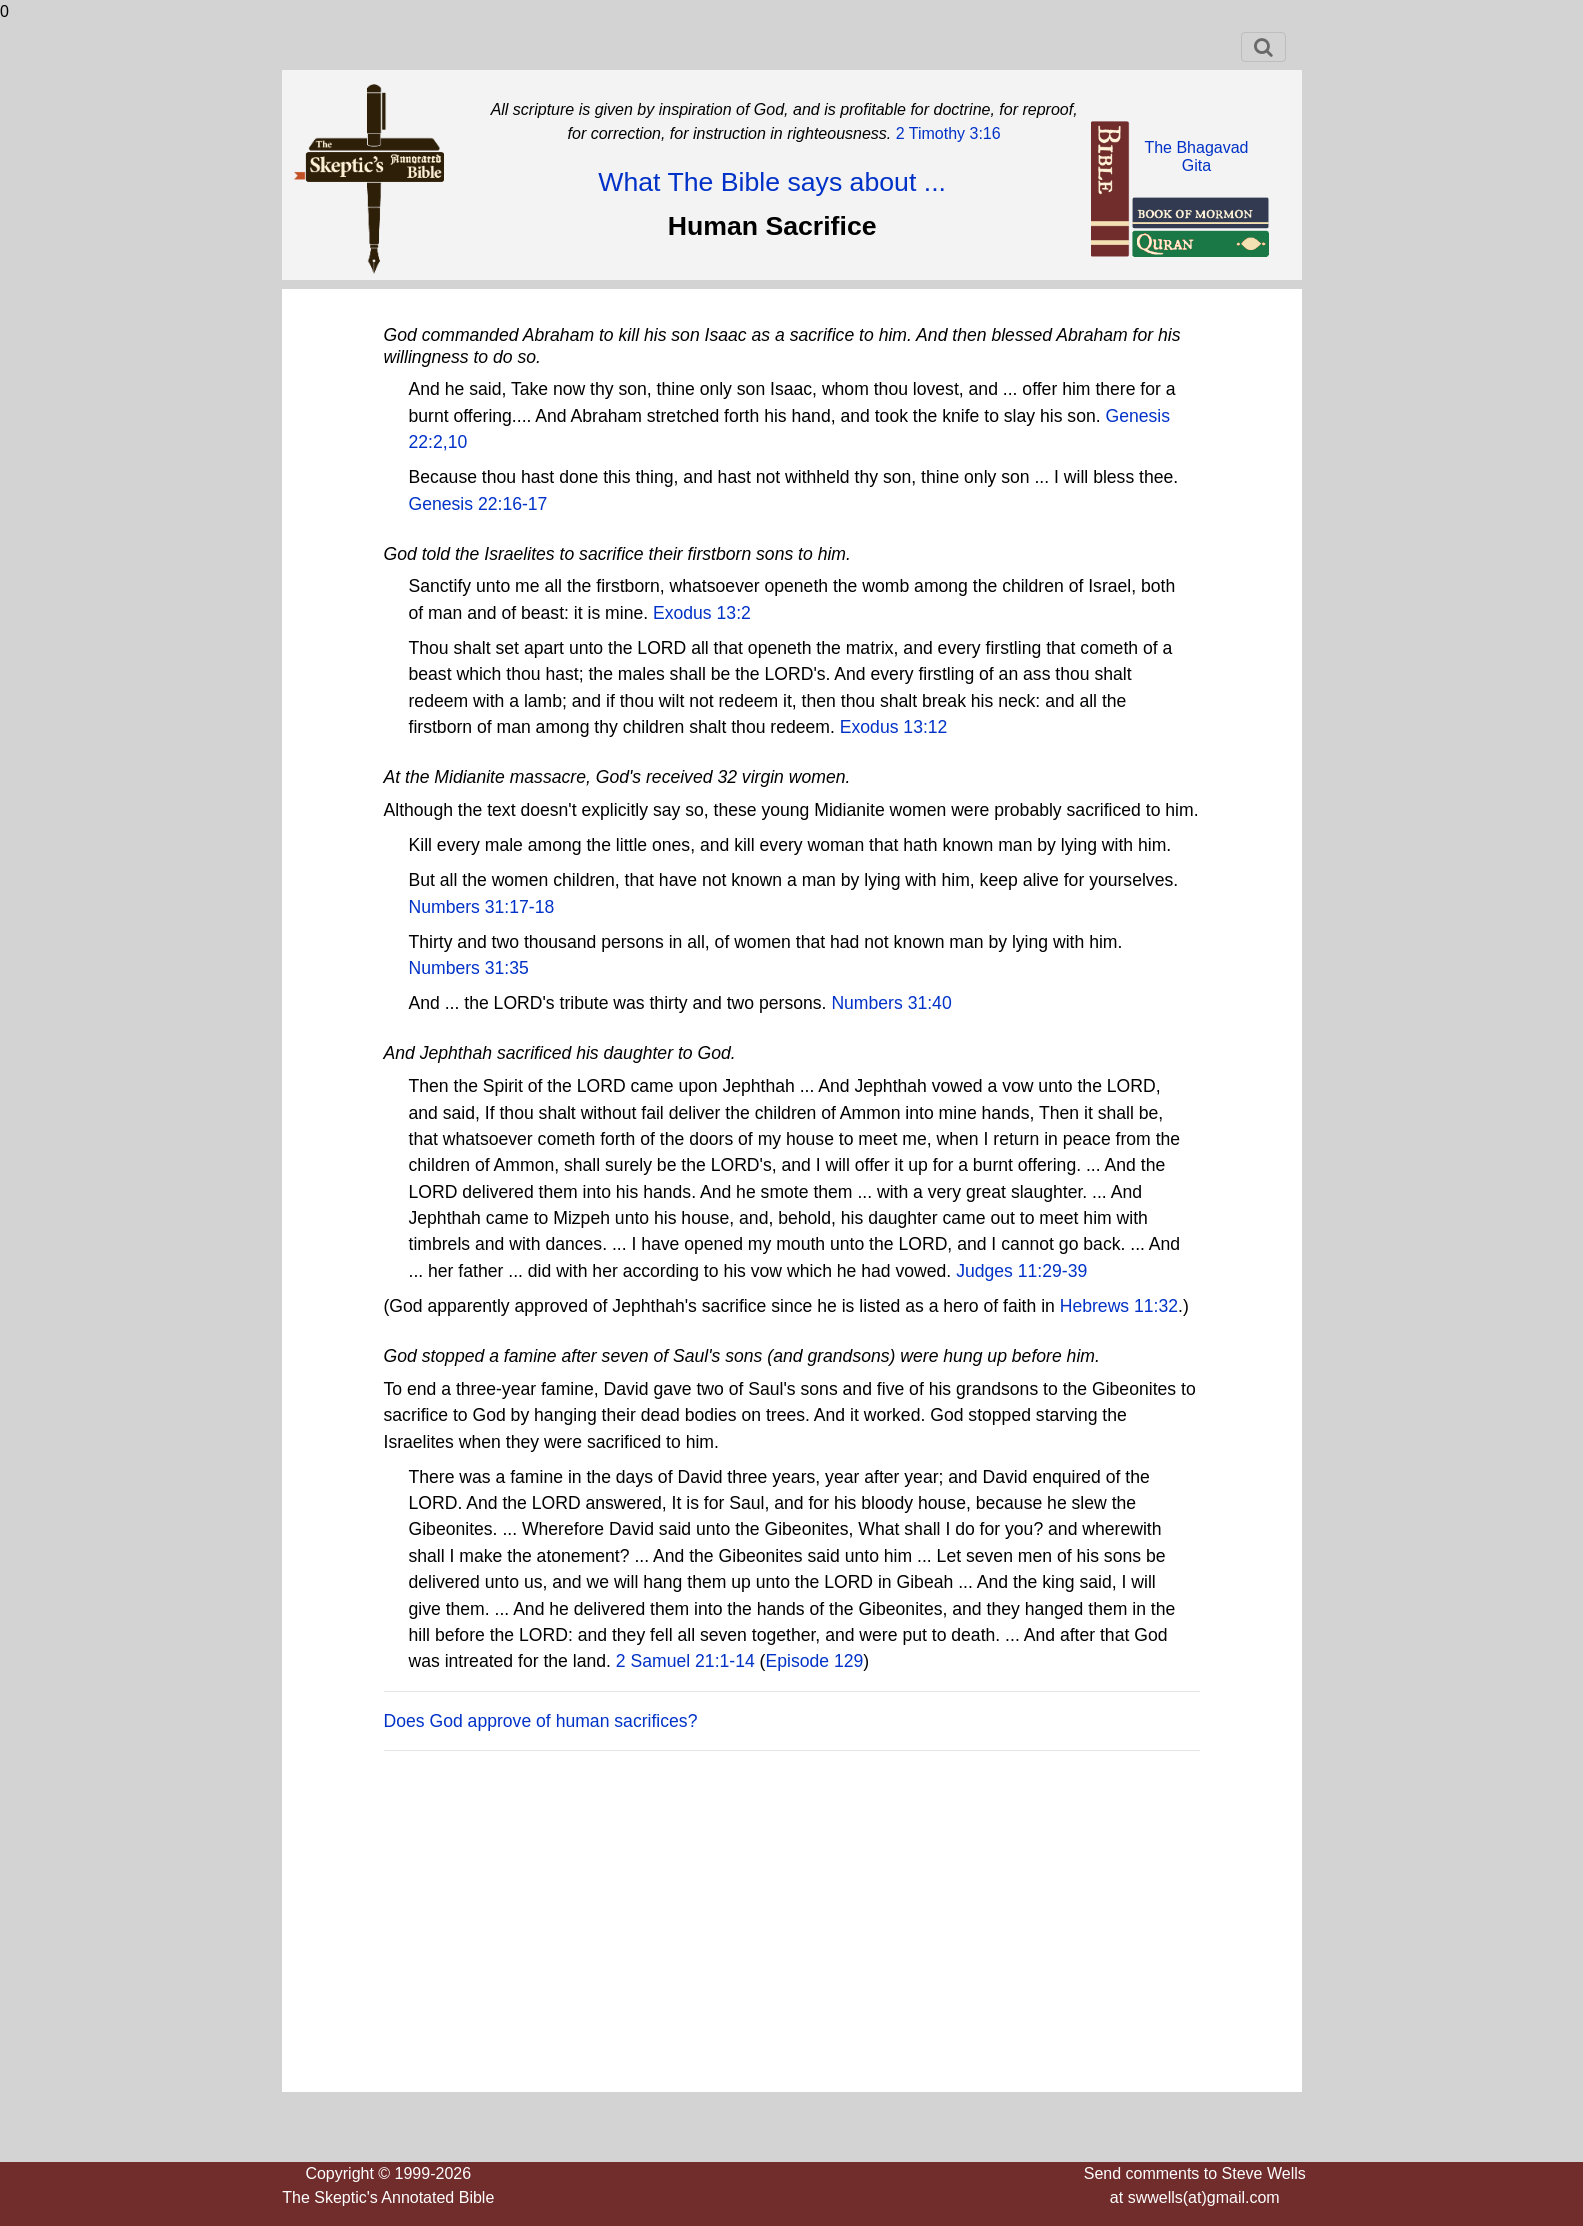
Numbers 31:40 (891, 1003)
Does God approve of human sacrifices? (541, 1721)
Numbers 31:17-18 (482, 907)
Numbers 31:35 (469, 968)
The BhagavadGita (1196, 156)
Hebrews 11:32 (1119, 1306)
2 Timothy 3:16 (945, 133)
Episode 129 (814, 1661)
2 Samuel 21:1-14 (685, 1661)
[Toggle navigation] (1263, 47)
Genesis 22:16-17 (478, 504)
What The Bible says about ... (772, 182)
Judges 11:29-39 (1021, 1271)
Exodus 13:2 (702, 613)
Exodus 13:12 (894, 727)
